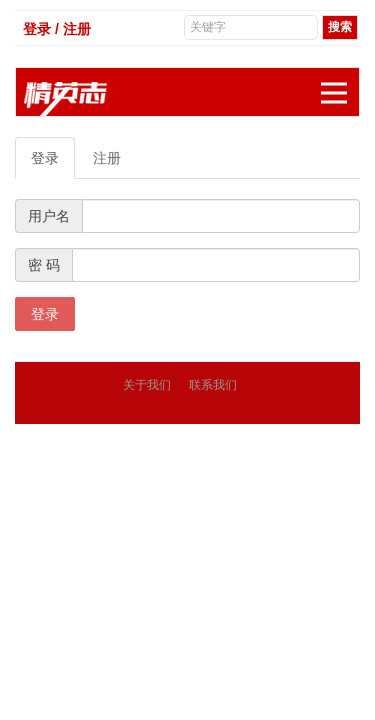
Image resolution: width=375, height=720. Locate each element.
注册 (107, 158)
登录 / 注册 (57, 29)
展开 (340, 82)
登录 (45, 158)
